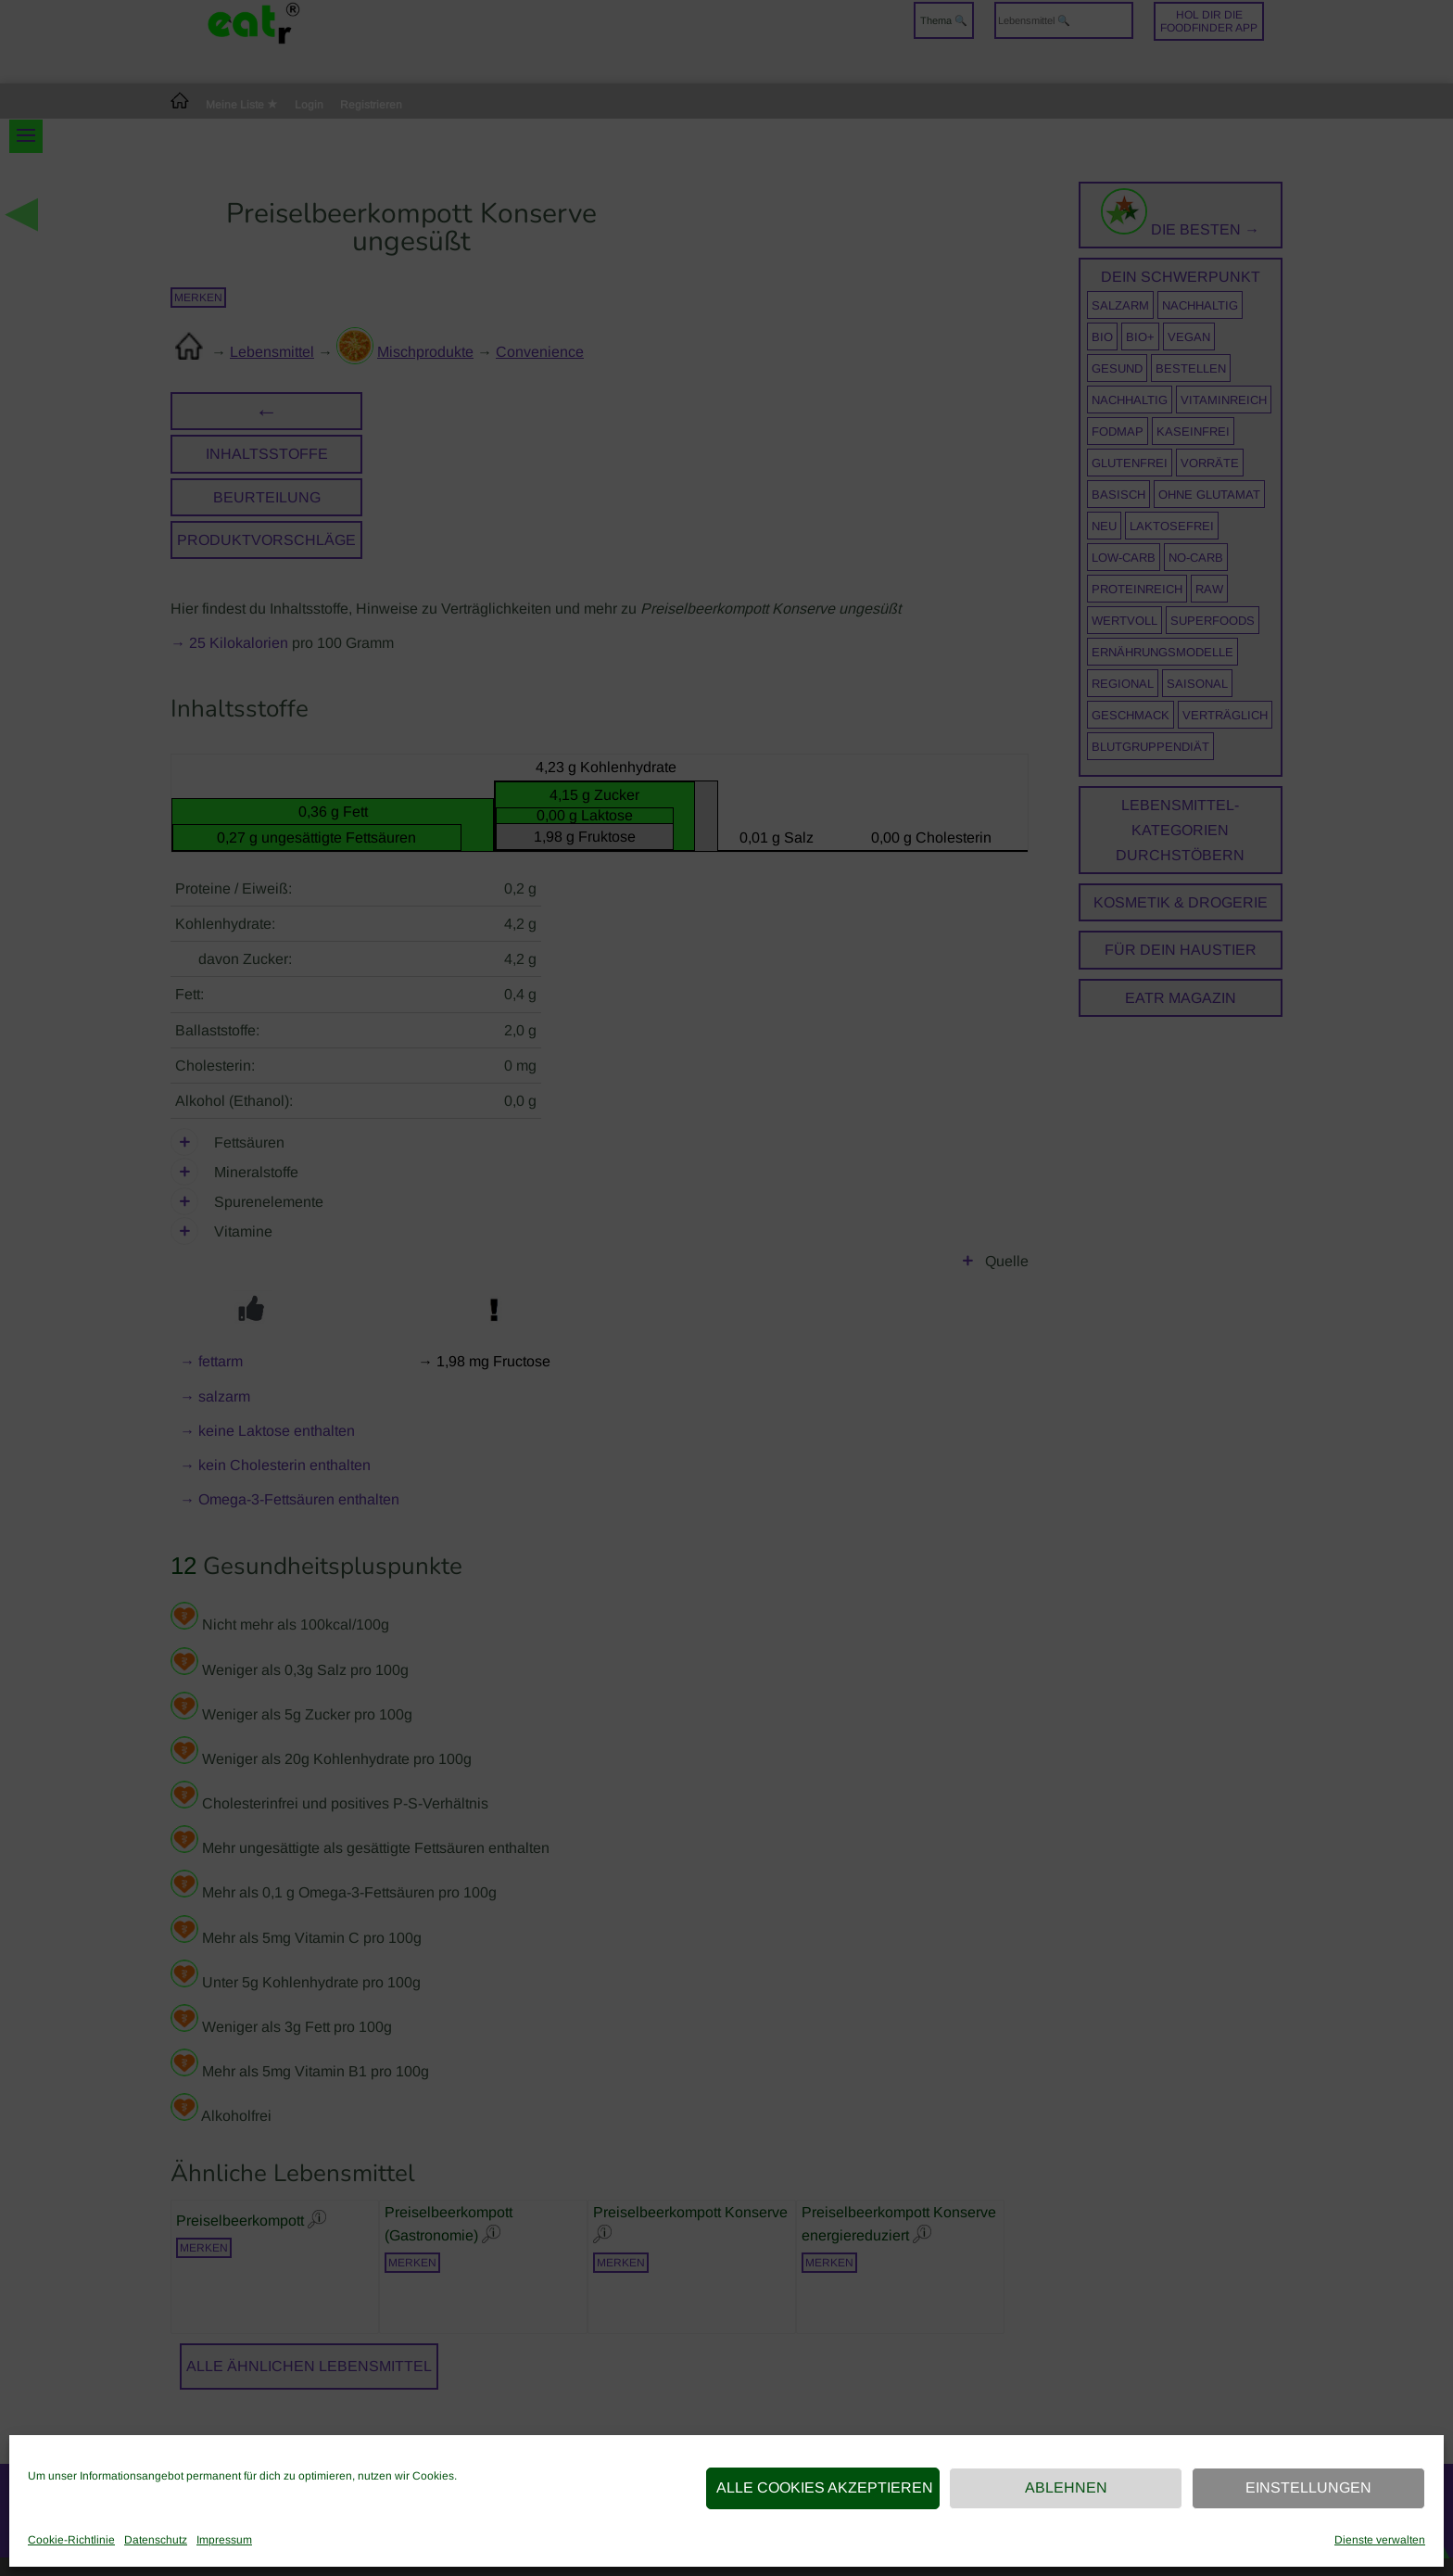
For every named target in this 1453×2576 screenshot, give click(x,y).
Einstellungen (1308, 2487)
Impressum (224, 2539)
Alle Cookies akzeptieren (824, 2487)
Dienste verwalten (1379, 2539)
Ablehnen (1066, 2487)
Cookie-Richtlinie (71, 2539)
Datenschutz (155, 2539)
